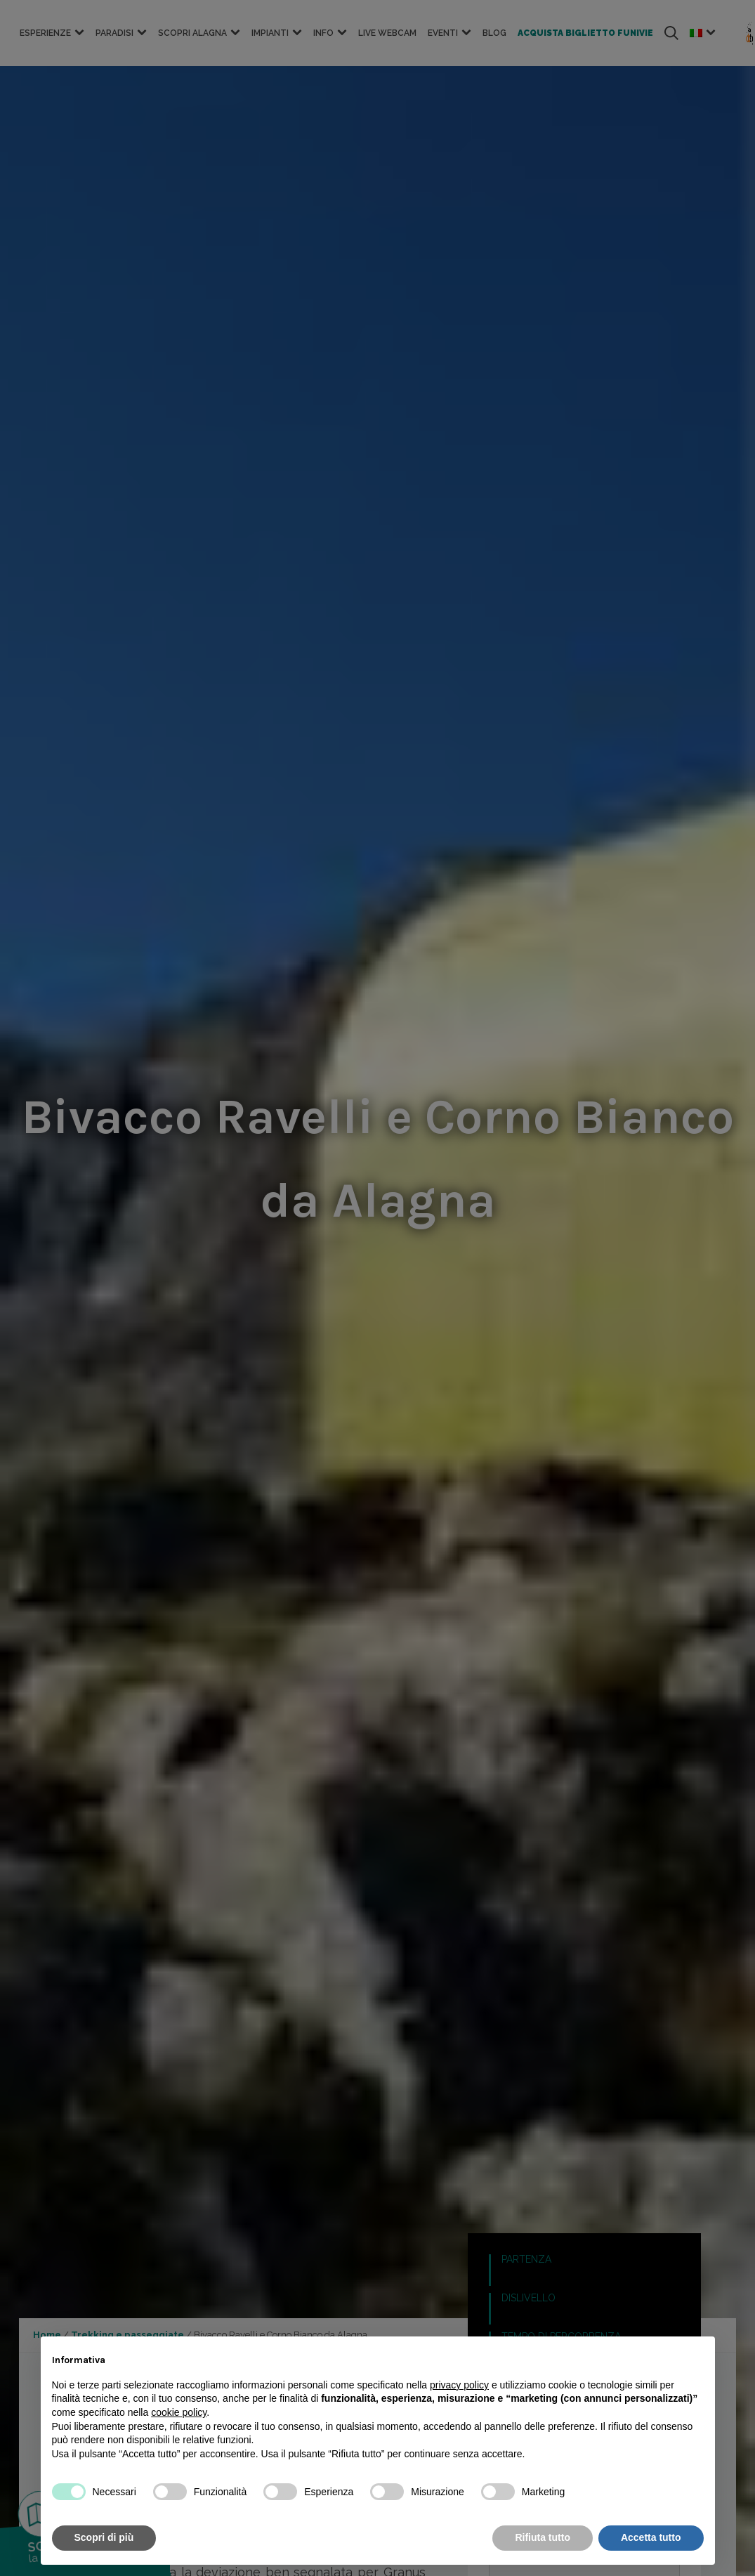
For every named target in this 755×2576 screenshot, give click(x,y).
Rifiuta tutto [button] (542, 2537)
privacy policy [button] (459, 2385)
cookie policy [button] (178, 2412)
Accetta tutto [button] (651, 2537)
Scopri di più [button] (104, 2537)
